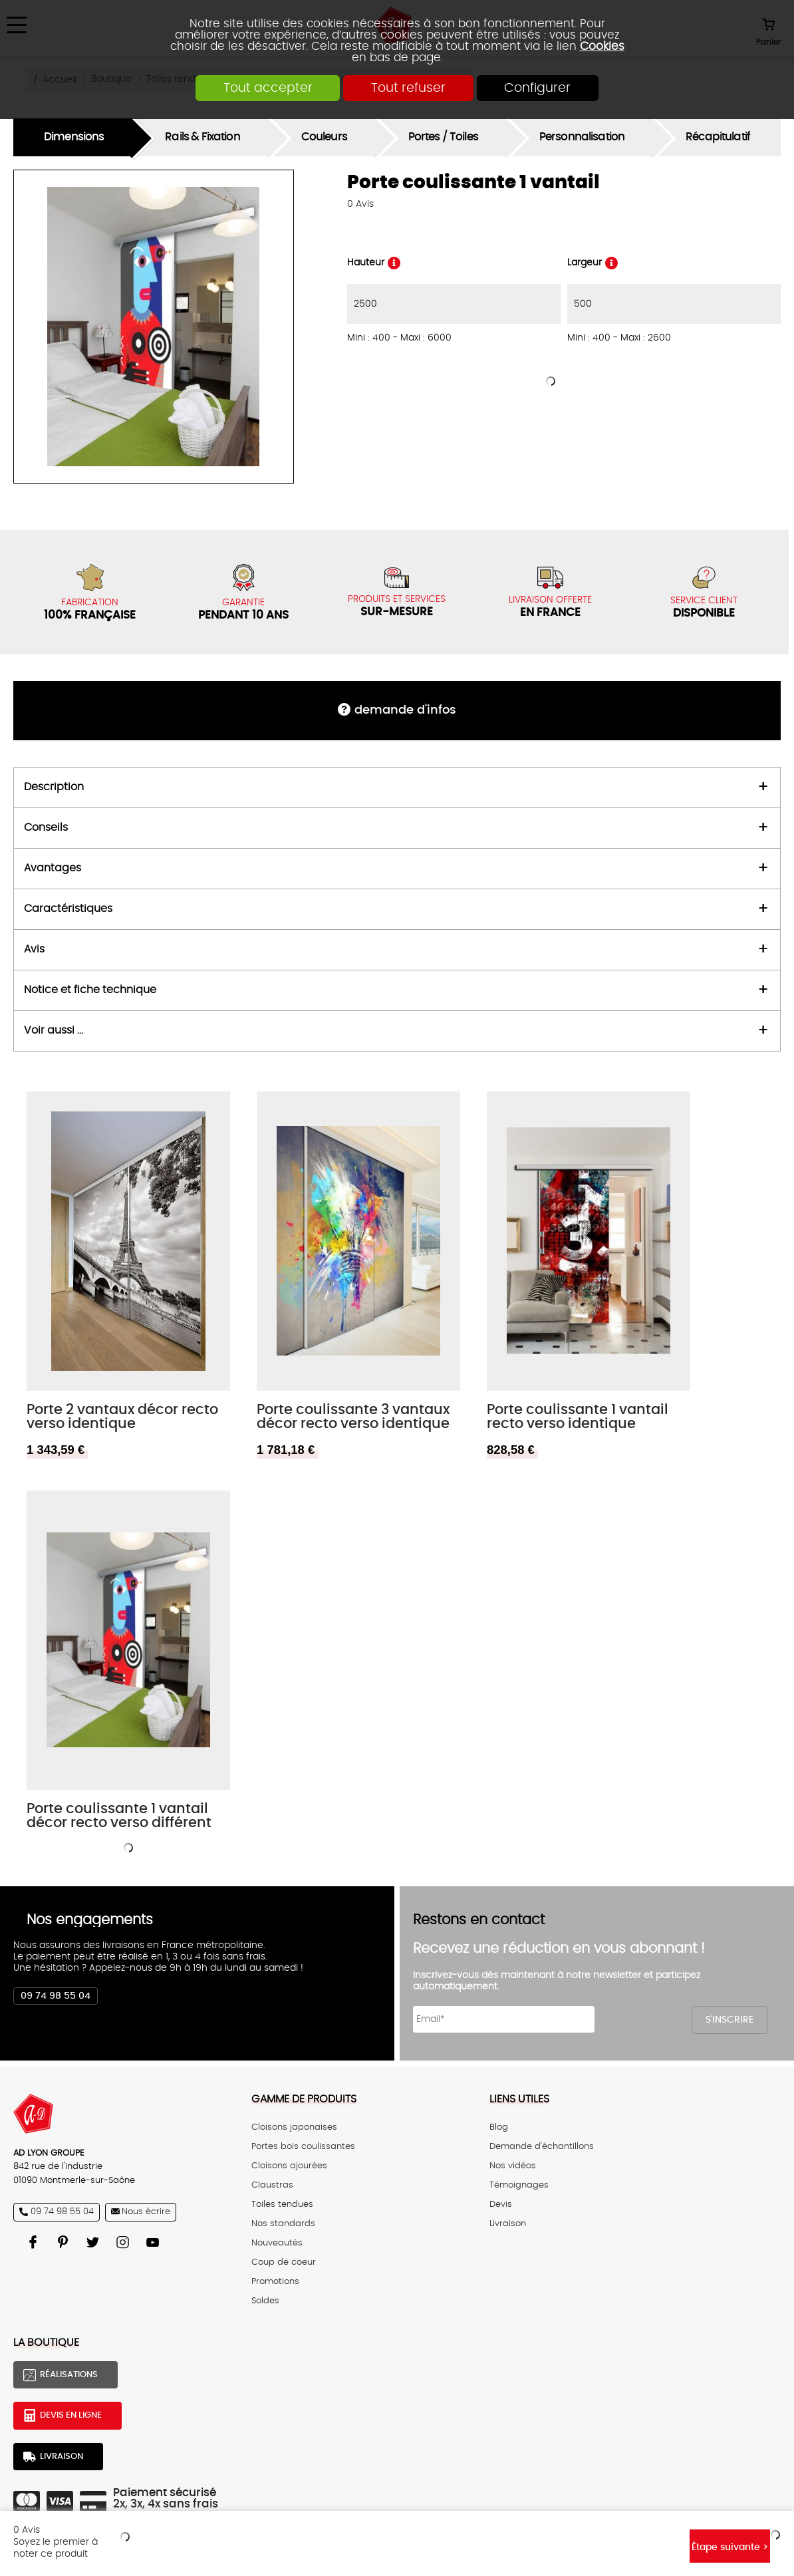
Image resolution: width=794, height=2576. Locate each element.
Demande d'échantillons (541, 2146)
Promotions (275, 2281)
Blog (498, 2127)
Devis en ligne (71, 2415)
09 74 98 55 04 (55, 1996)
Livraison (507, 2223)
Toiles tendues (282, 2204)
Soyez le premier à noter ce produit (55, 2548)
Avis (360, 204)
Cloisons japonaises (294, 2127)
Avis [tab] (34, 949)
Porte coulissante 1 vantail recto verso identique (577, 1417)
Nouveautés (277, 2243)
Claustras (272, 2185)
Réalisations (69, 2374)
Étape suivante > (730, 2547)
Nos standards (283, 2223)
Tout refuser (408, 88)
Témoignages (519, 2185)
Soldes (265, 2301)
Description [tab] (54, 787)
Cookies (602, 46)
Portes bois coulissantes (303, 2146)
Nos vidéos (512, 2166)
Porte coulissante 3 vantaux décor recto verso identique (353, 1417)
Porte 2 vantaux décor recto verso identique (122, 1417)
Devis (500, 2204)
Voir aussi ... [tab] (53, 1031)
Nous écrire (146, 2212)
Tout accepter (267, 88)
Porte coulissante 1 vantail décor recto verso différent (119, 1816)
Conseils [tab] (46, 828)
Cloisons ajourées (289, 2166)
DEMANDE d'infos (405, 710)
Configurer (538, 88)
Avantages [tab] (52, 868)
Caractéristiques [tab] (68, 909)
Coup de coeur (283, 2262)
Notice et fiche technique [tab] (90, 990)
